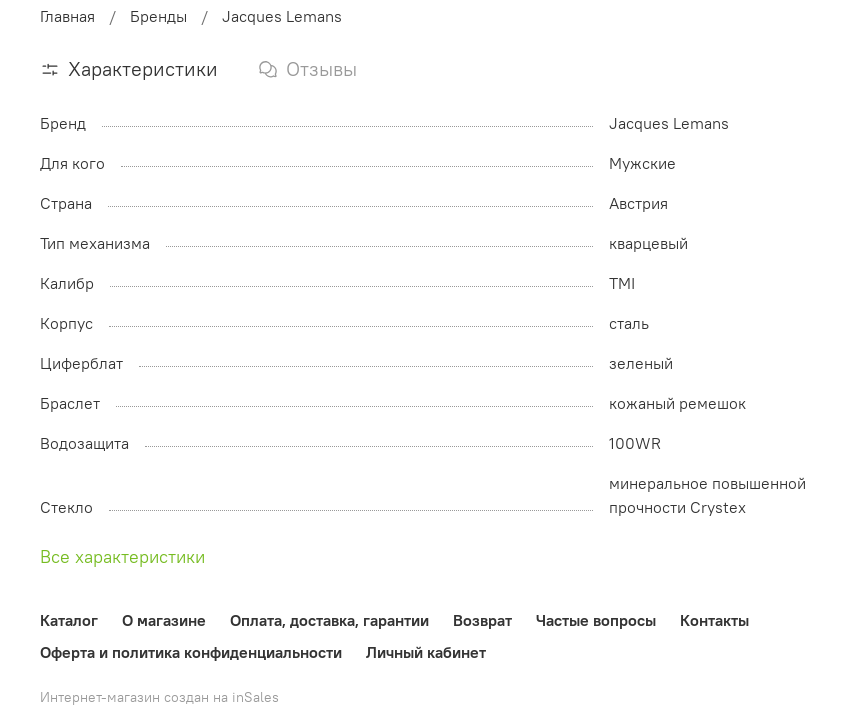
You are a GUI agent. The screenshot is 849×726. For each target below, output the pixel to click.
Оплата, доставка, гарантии (329, 620)
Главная (67, 16)
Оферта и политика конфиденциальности (191, 652)
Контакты (714, 620)
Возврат (482, 620)
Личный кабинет (426, 652)
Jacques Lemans (282, 16)
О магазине (164, 620)
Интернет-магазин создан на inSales (159, 697)
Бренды (158, 16)
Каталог (69, 620)
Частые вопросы (596, 620)
